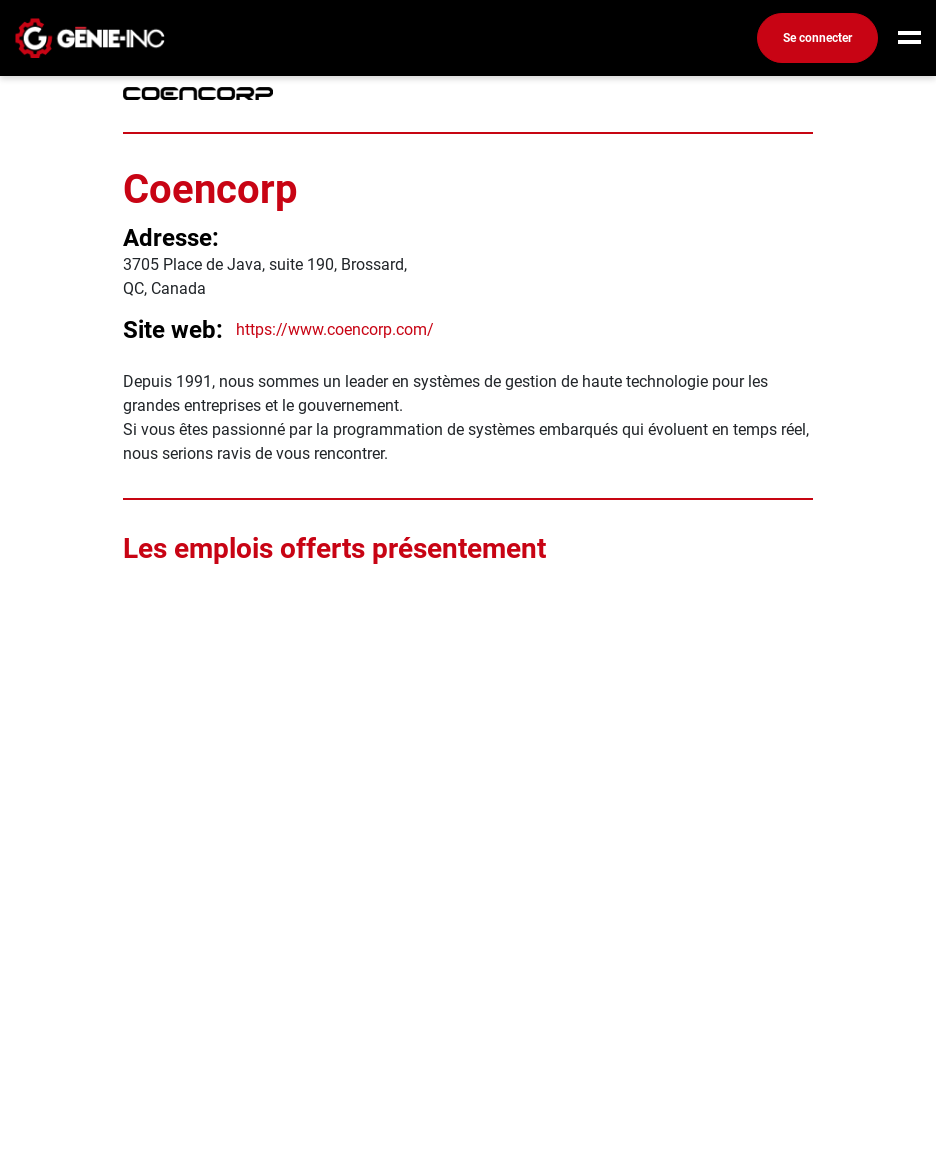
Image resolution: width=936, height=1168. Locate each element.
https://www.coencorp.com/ (335, 329)
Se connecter (817, 38)
